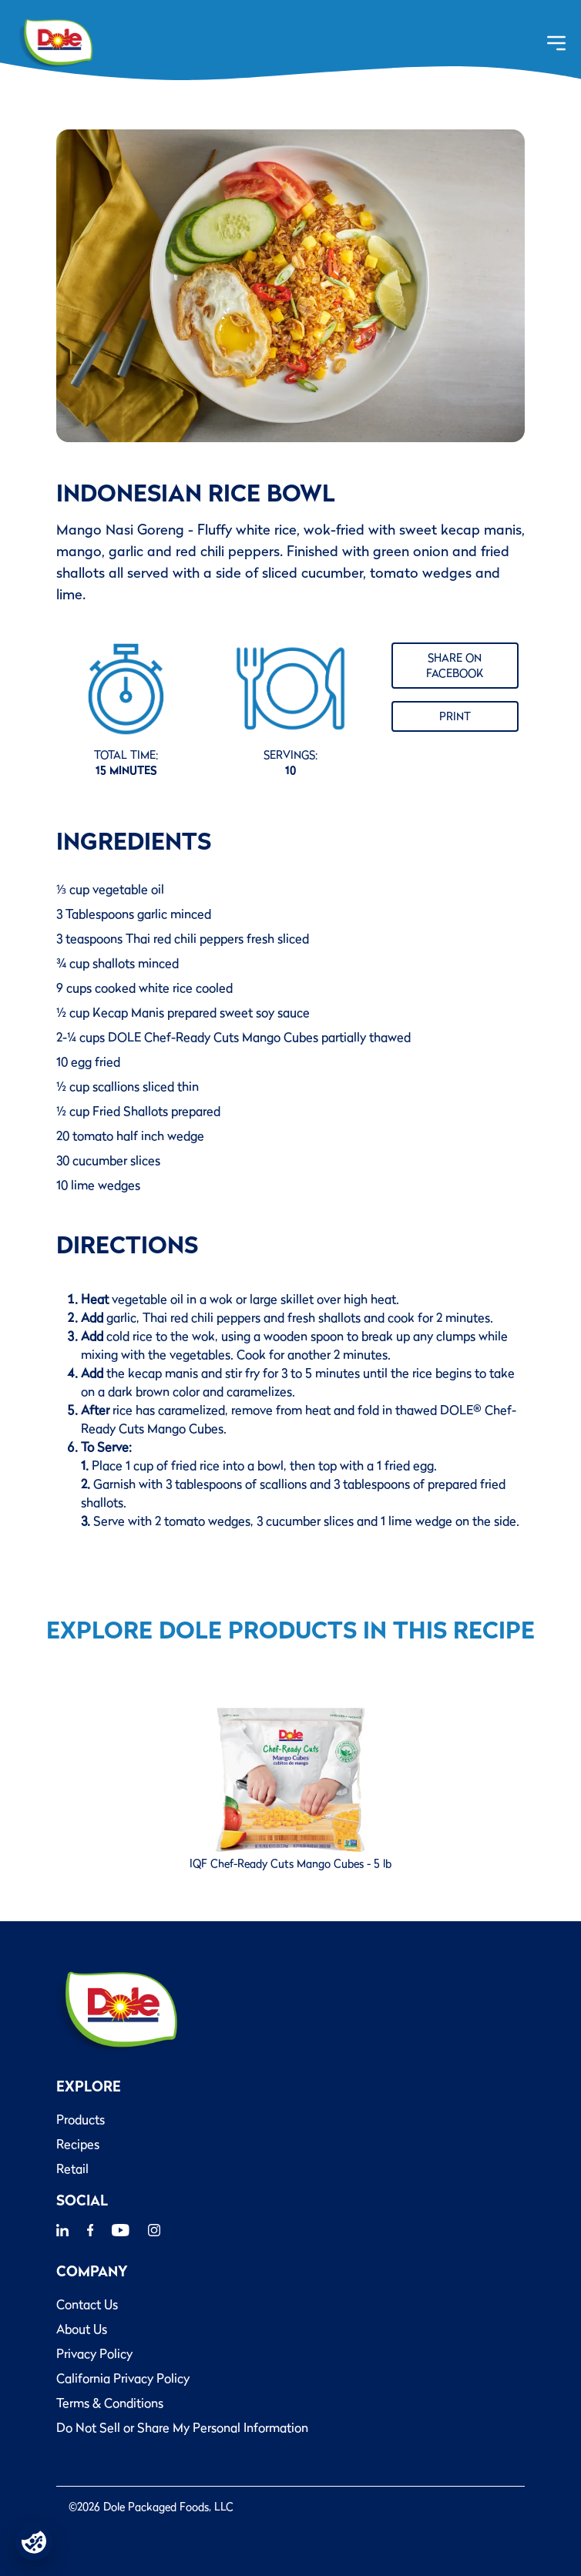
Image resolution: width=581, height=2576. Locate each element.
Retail (72, 2168)
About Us (81, 2328)
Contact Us (87, 2304)
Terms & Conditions (109, 2402)
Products (80, 2119)
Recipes (77, 2144)
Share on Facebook (454, 665)
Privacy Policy (94, 2353)
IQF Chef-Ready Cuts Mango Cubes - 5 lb (290, 1863)
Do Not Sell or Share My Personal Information (182, 2427)
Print (455, 716)
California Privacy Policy (123, 2378)
